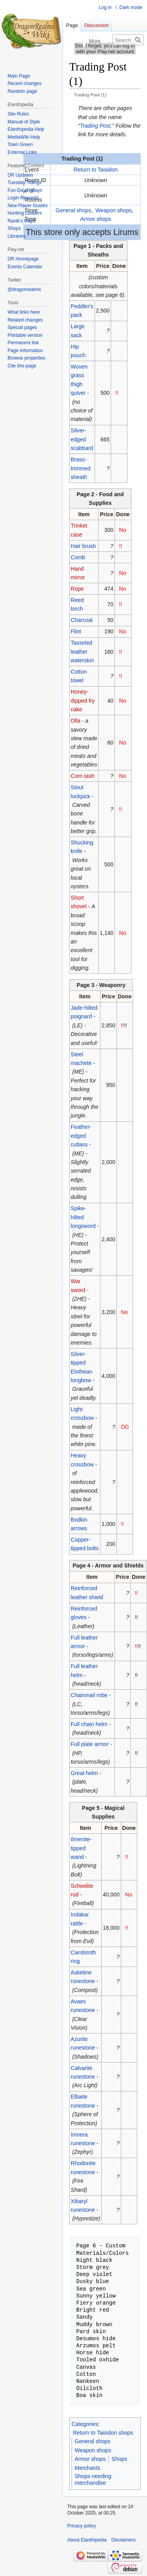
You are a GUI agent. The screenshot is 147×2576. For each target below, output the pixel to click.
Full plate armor (90, 1744)
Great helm (84, 1773)
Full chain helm (89, 1724)
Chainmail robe (89, 1695)
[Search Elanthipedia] (128, 39)
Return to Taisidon (96, 169)
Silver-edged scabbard (82, 439)
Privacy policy (81, 2526)
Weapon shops (113, 210)
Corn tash (83, 776)
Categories (85, 2424)
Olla (76, 721)
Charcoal (82, 620)
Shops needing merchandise (93, 2479)
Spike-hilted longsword (83, 1217)
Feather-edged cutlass (81, 1136)
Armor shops (95, 219)
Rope (77, 589)
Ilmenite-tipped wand (81, 1848)
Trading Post (95, 126)
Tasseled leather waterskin (82, 651)
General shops (73, 210)
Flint (76, 631)
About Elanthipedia (87, 2540)
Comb (78, 557)
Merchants (87, 2468)
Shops (119, 2459)
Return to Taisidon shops (103, 2433)
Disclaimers (123, 2540)
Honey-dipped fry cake (83, 700)
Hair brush (83, 546)
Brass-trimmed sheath (81, 468)
